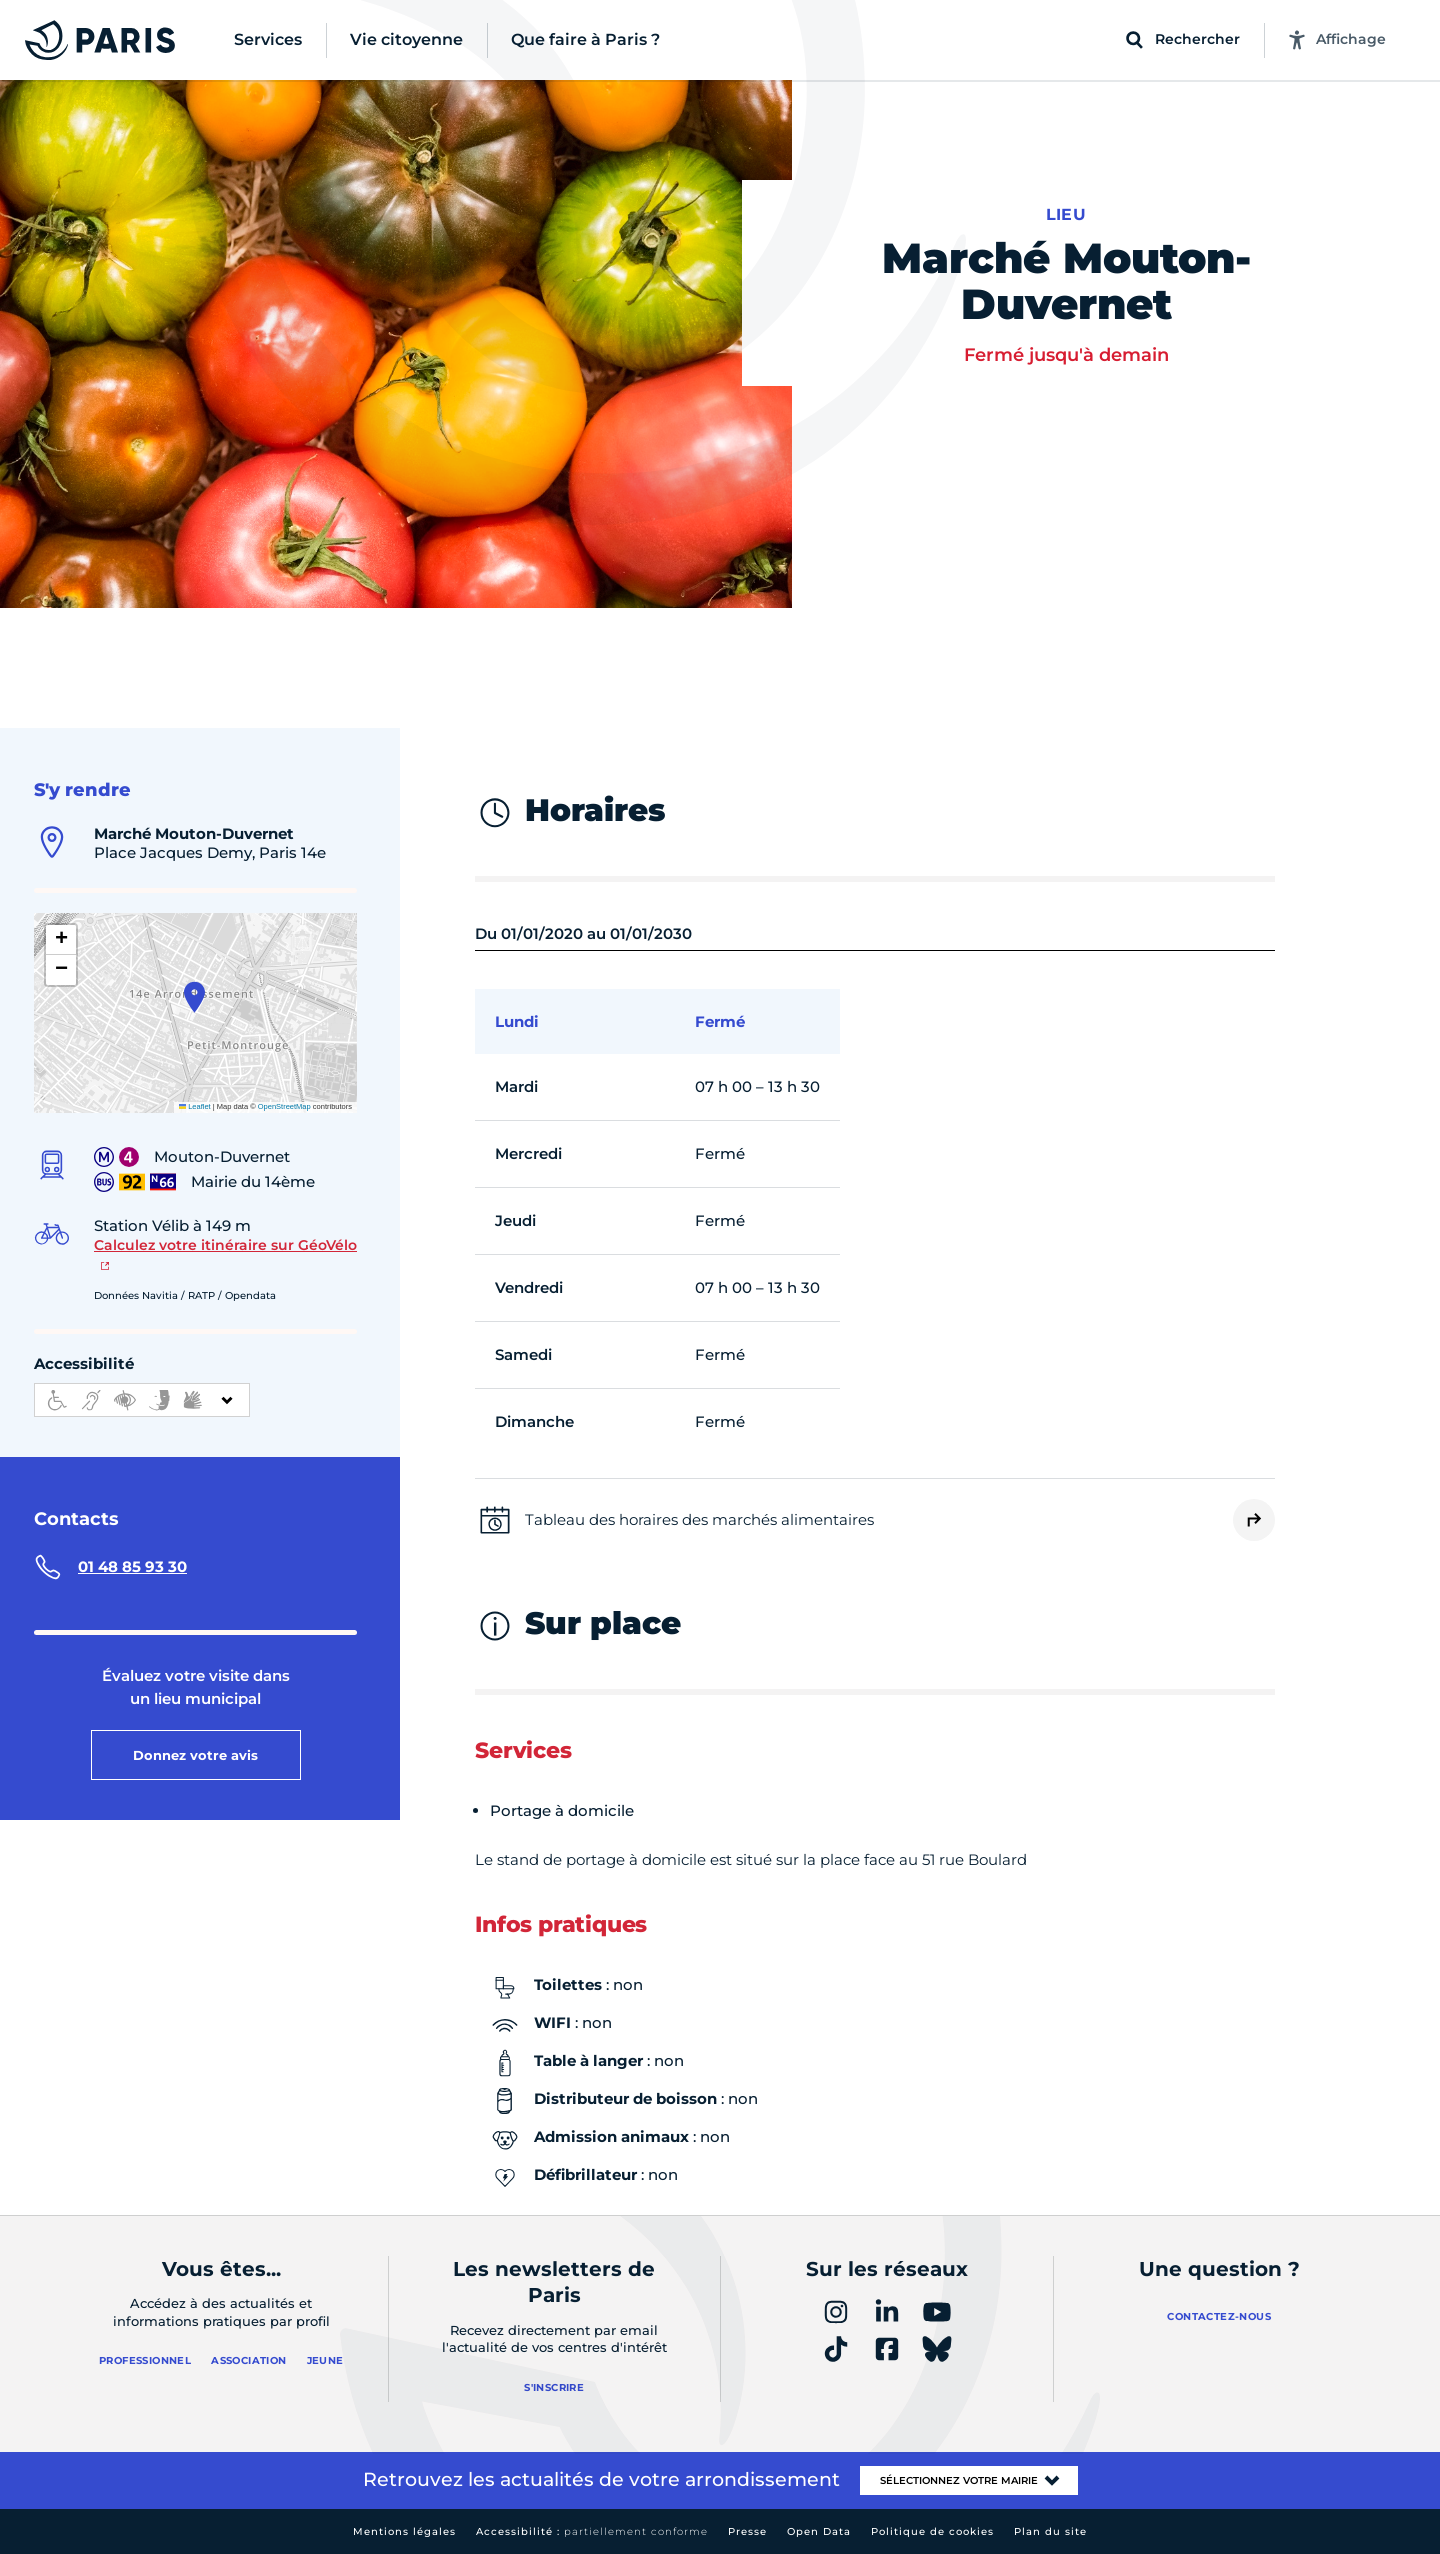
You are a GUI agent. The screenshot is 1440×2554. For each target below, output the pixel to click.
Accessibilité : (592, 2531)
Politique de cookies (932, 2531)
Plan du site (1050, 2531)
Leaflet (195, 1106)
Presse (747, 2531)
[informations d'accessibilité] (142, 1400)
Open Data (819, 2531)
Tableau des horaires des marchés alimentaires (699, 1519)
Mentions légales (404, 2531)
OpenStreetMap (284, 1106)
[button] (194, 997)
